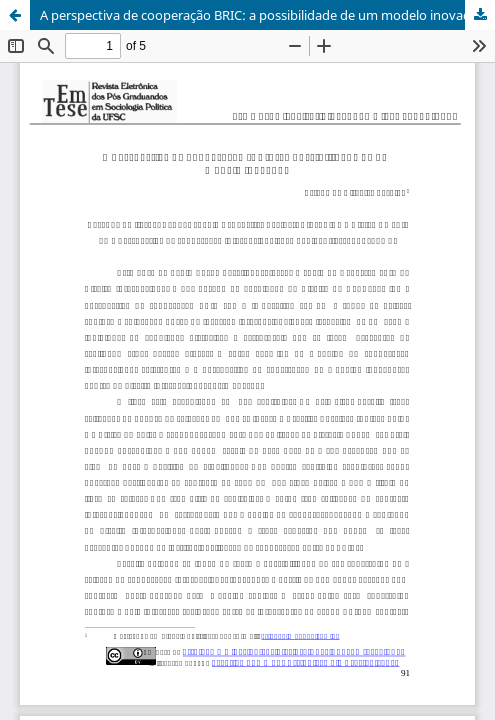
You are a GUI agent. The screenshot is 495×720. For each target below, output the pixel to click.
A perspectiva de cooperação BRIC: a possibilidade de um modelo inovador (262, 15)
